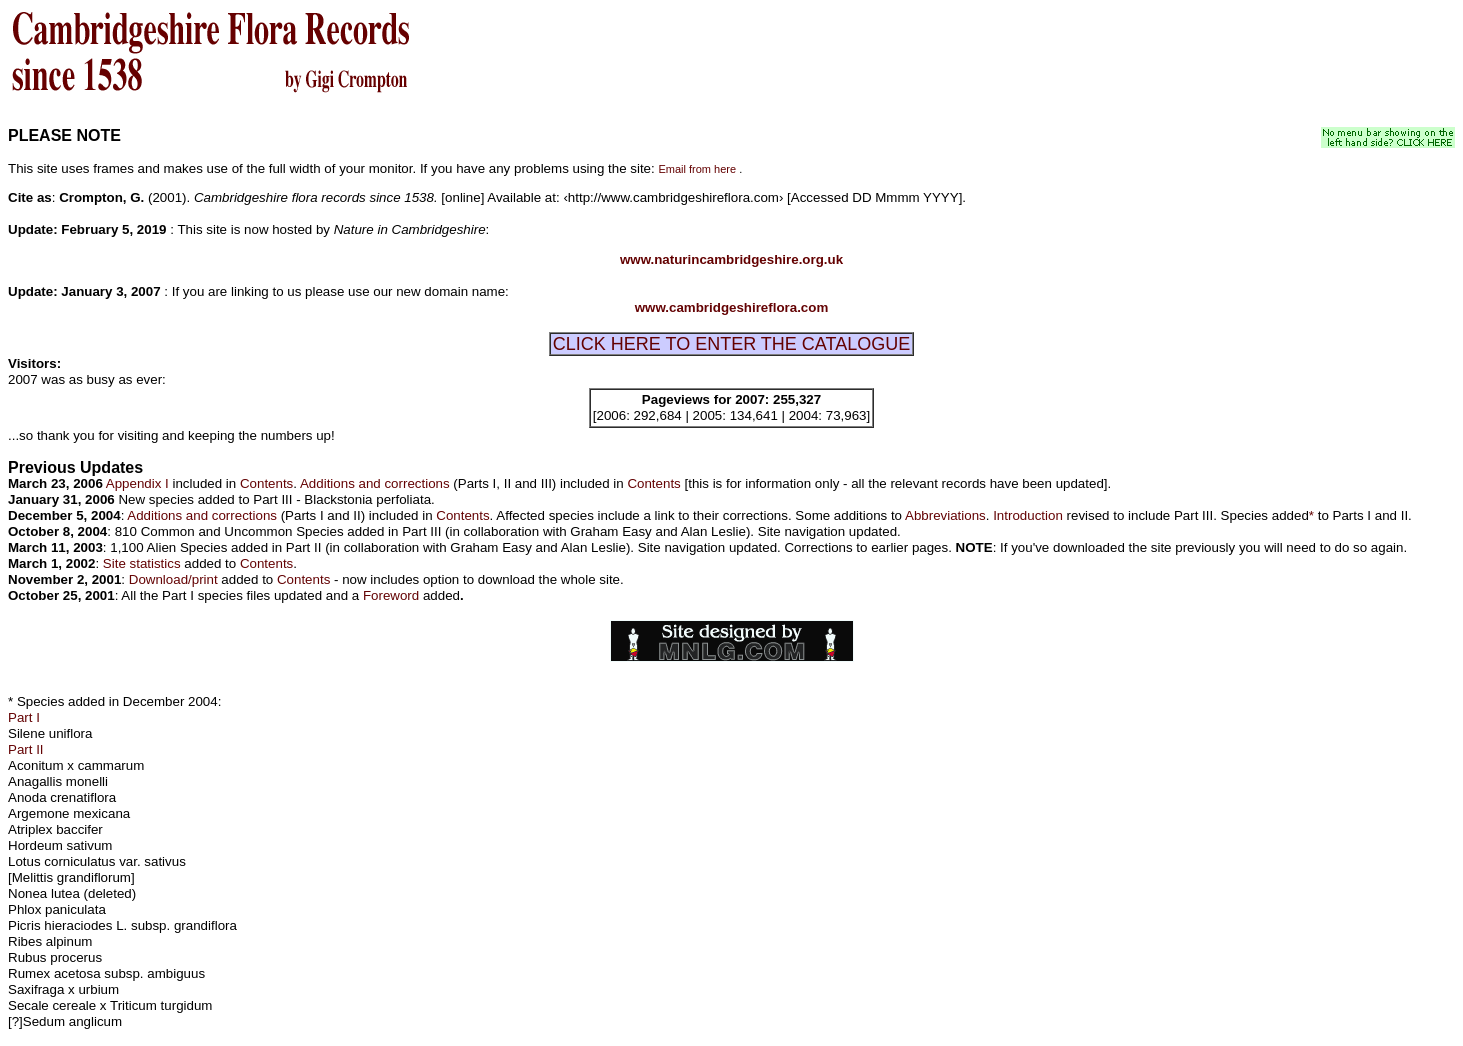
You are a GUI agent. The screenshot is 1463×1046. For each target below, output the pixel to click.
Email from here (697, 169)
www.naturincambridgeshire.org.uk (731, 259)
